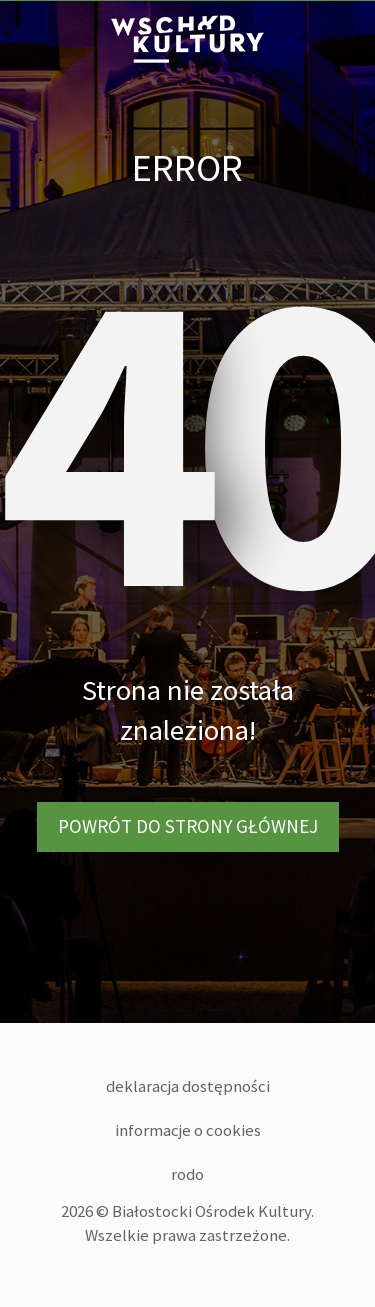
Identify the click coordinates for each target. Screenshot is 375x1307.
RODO (187, 1174)
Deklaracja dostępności (188, 1086)
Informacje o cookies (188, 1130)
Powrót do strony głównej (188, 826)
